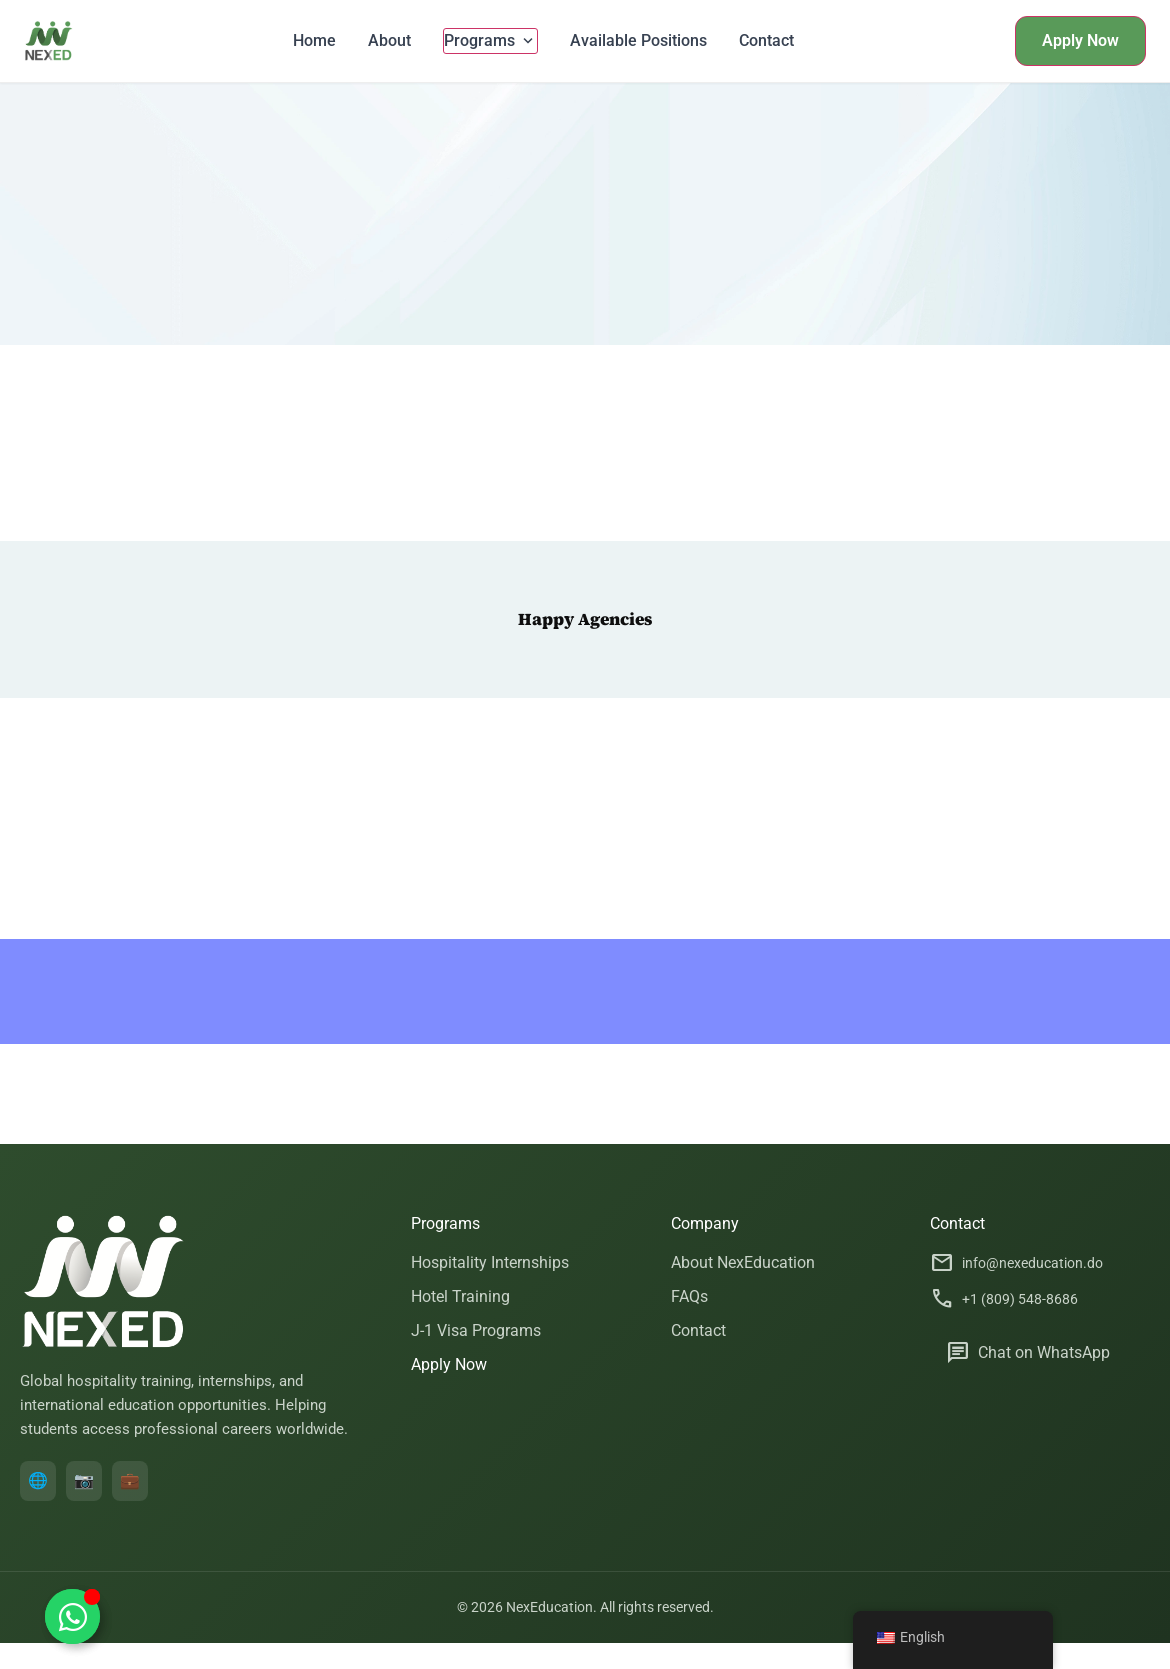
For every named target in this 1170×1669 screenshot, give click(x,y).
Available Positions (638, 40)
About (389, 40)
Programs (490, 41)
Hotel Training (460, 1296)
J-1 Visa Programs (476, 1330)
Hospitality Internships (490, 1262)
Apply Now (1080, 40)
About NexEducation (743, 1262)
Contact (766, 40)
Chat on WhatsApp (1028, 1353)
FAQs (689, 1296)
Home (314, 40)
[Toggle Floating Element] (72, 1616)
